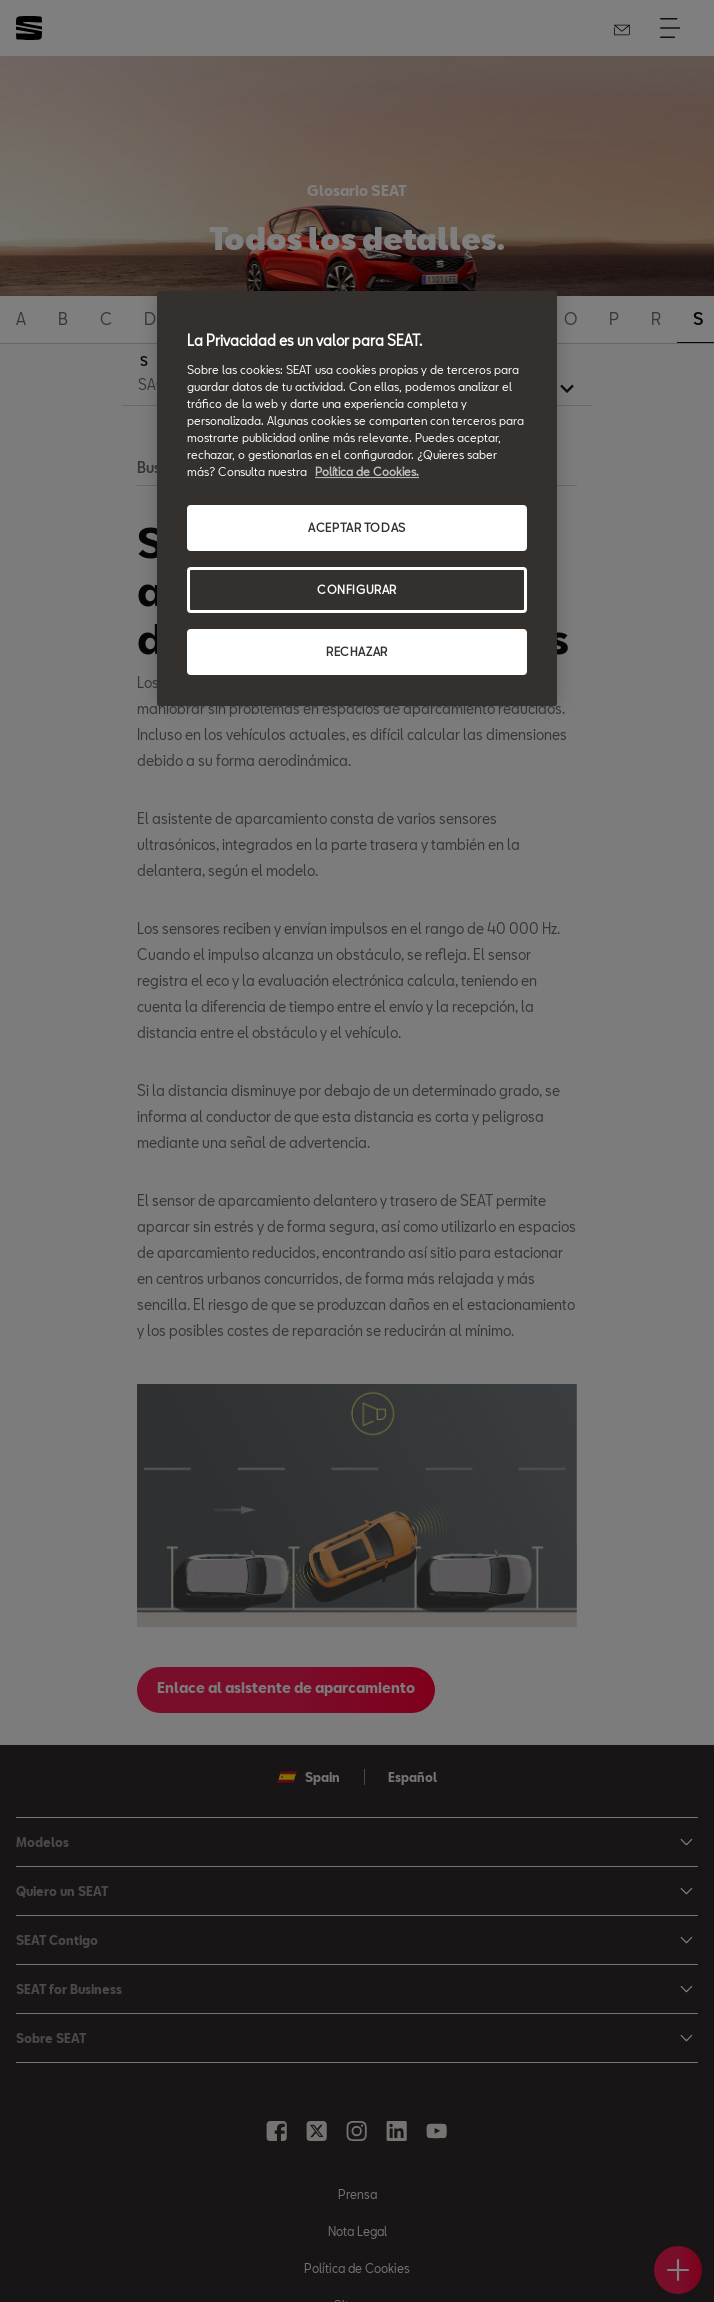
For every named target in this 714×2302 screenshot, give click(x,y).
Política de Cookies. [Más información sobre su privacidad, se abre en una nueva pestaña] (367, 471)
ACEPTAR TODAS (356, 527)
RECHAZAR (357, 651)
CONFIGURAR (357, 589)
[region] (357, 498)
